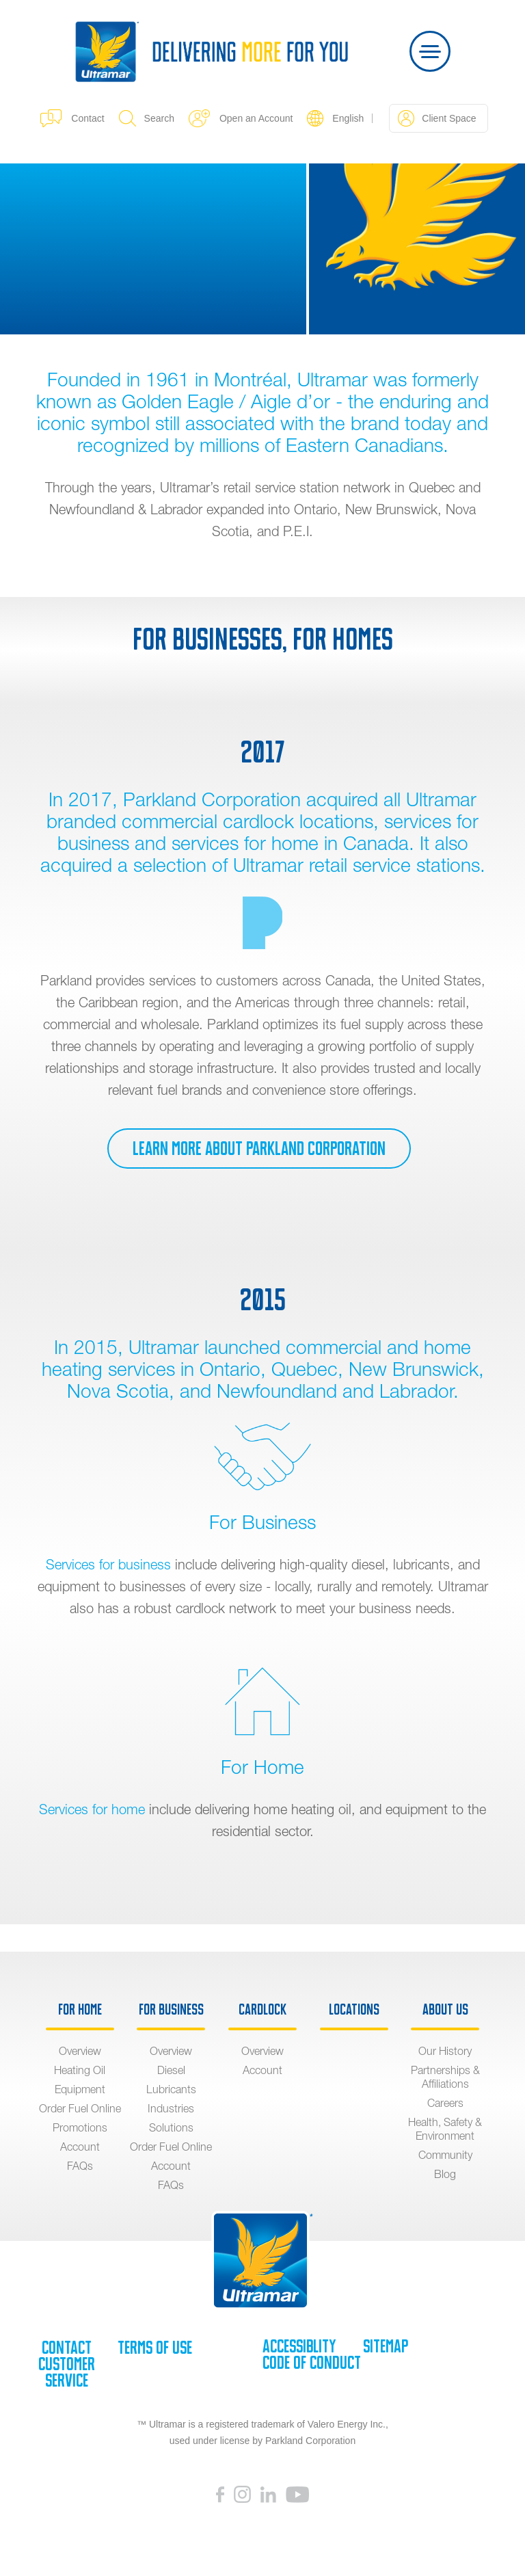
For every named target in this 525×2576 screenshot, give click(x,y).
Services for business (108, 1564)
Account (80, 2146)
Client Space (437, 118)
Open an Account (241, 118)
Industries (171, 2108)
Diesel (171, 2070)
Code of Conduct (311, 2362)
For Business (171, 2010)
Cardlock (262, 2010)
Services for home (92, 1809)
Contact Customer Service (66, 2364)
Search (146, 118)
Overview (80, 2051)
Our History (445, 2051)
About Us (445, 2010)
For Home (80, 2010)
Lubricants (171, 2089)
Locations (354, 2010)
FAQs (80, 2166)
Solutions (171, 2127)
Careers (445, 2103)
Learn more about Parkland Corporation (259, 1148)
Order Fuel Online (80, 2108)
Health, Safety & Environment (445, 2129)
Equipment (80, 2089)
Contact (72, 118)
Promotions (80, 2127)
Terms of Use (155, 2347)
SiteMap (385, 2346)
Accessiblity (299, 2346)
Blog (445, 2174)
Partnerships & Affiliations (445, 2077)
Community (445, 2155)
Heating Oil (79, 2070)
